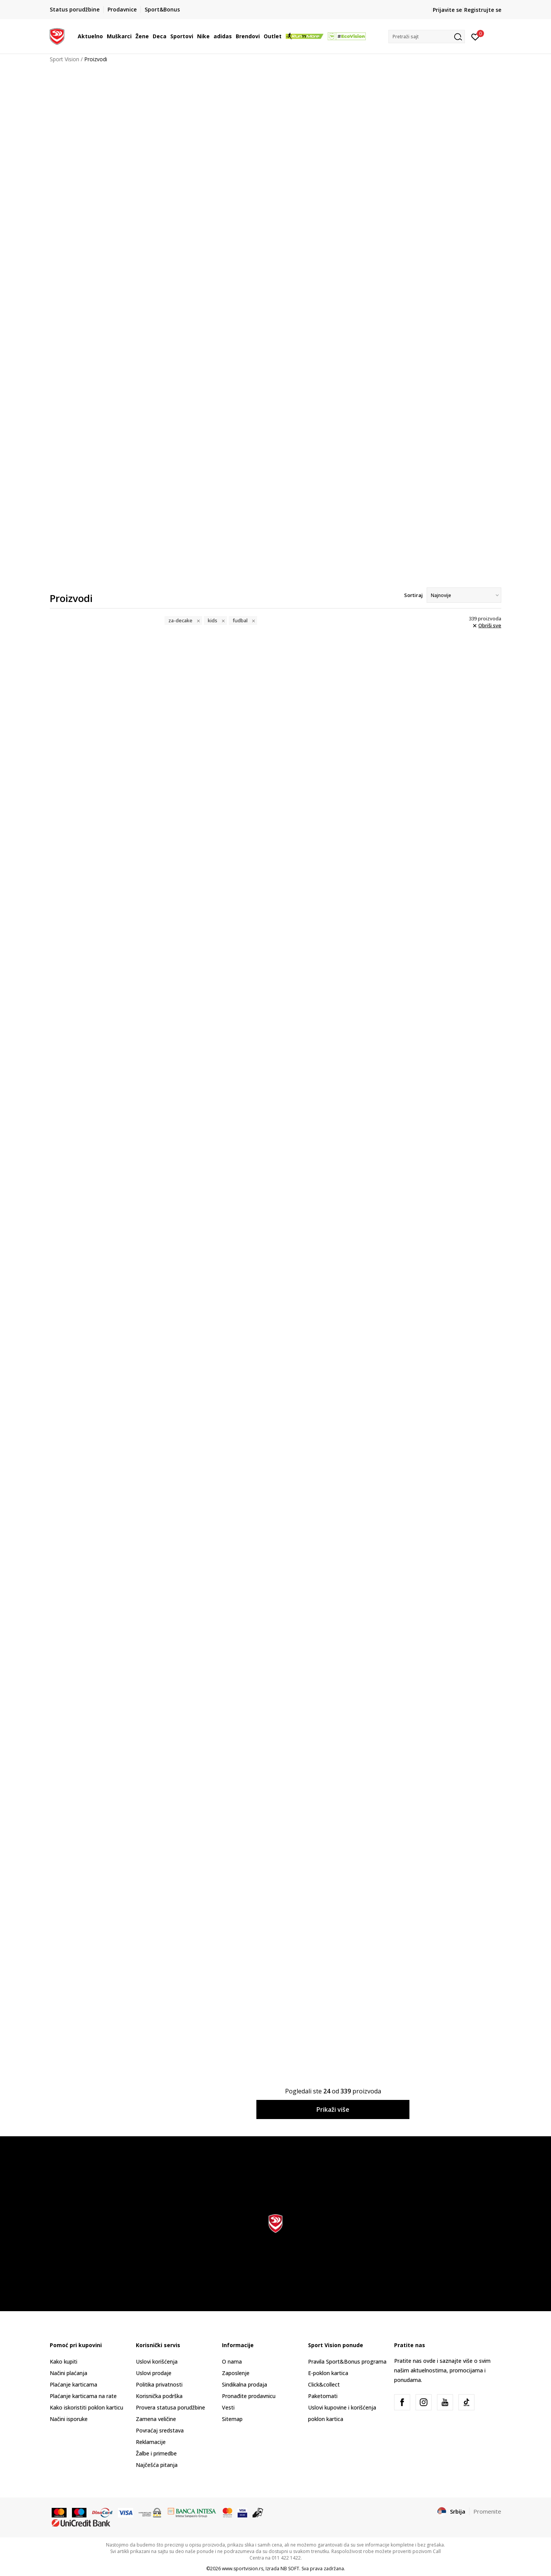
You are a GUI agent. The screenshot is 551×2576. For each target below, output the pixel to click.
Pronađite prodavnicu (249, 2396)
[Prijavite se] (475, 36)
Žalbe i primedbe (156, 2453)
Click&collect (324, 2384)
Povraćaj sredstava (160, 2430)
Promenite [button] (487, 2511)
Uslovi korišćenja (157, 2361)
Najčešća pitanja (157, 2464)
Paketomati (322, 2396)
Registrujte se (482, 9)
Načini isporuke (69, 2419)
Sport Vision (64, 59)
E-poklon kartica (328, 2373)
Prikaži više (332, 2109)
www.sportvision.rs (242, 2568)
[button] (426, 36)
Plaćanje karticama (73, 2384)
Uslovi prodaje (153, 2373)
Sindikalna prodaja (244, 2384)
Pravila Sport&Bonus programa (347, 2361)
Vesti (228, 2407)
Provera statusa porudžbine (170, 2407)
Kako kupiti (63, 2361)
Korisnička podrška (159, 2396)
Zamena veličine (156, 2419)
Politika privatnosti (159, 2384)
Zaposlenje (235, 2373)
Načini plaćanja (68, 2373)
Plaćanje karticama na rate (83, 2396)
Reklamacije (151, 2441)
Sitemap (232, 2419)
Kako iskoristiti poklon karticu (86, 2407)
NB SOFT (289, 2568)
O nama (232, 2361)
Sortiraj (413, 595)
